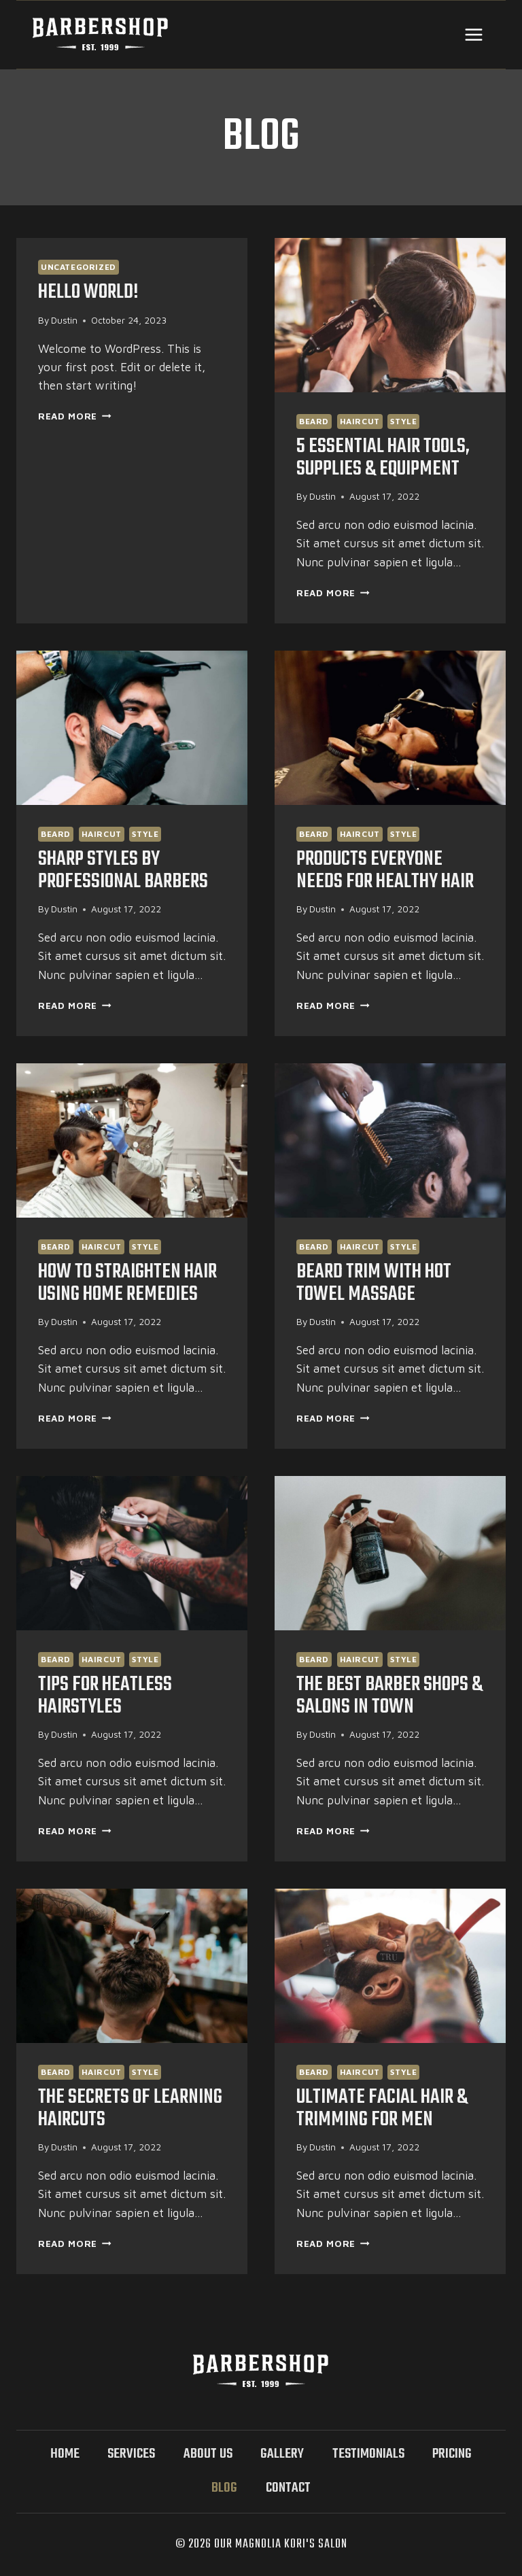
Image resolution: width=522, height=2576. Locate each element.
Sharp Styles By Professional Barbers (125, 870)
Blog (224, 2488)
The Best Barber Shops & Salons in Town (385, 1695)
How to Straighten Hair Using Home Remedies (131, 1283)
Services (131, 2454)
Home (65, 2454)
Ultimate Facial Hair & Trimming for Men (385, 2108)
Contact (288, 2488)
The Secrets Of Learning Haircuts (132, 2108)
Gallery (282, 2454)
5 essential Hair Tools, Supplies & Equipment (384, 457)
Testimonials (368, 2454)
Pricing (452, 2454)
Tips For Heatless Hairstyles (106, 1695)
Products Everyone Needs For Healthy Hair (388, 870)
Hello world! (89, 292)
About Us (208, 2454)
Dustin (64, 320)
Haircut (360, 421)
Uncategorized (78, 266)
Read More (74, 416)
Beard (314, 421)
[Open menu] (473, 34)
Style (403, 421)
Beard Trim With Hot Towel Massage (376, 1283)
